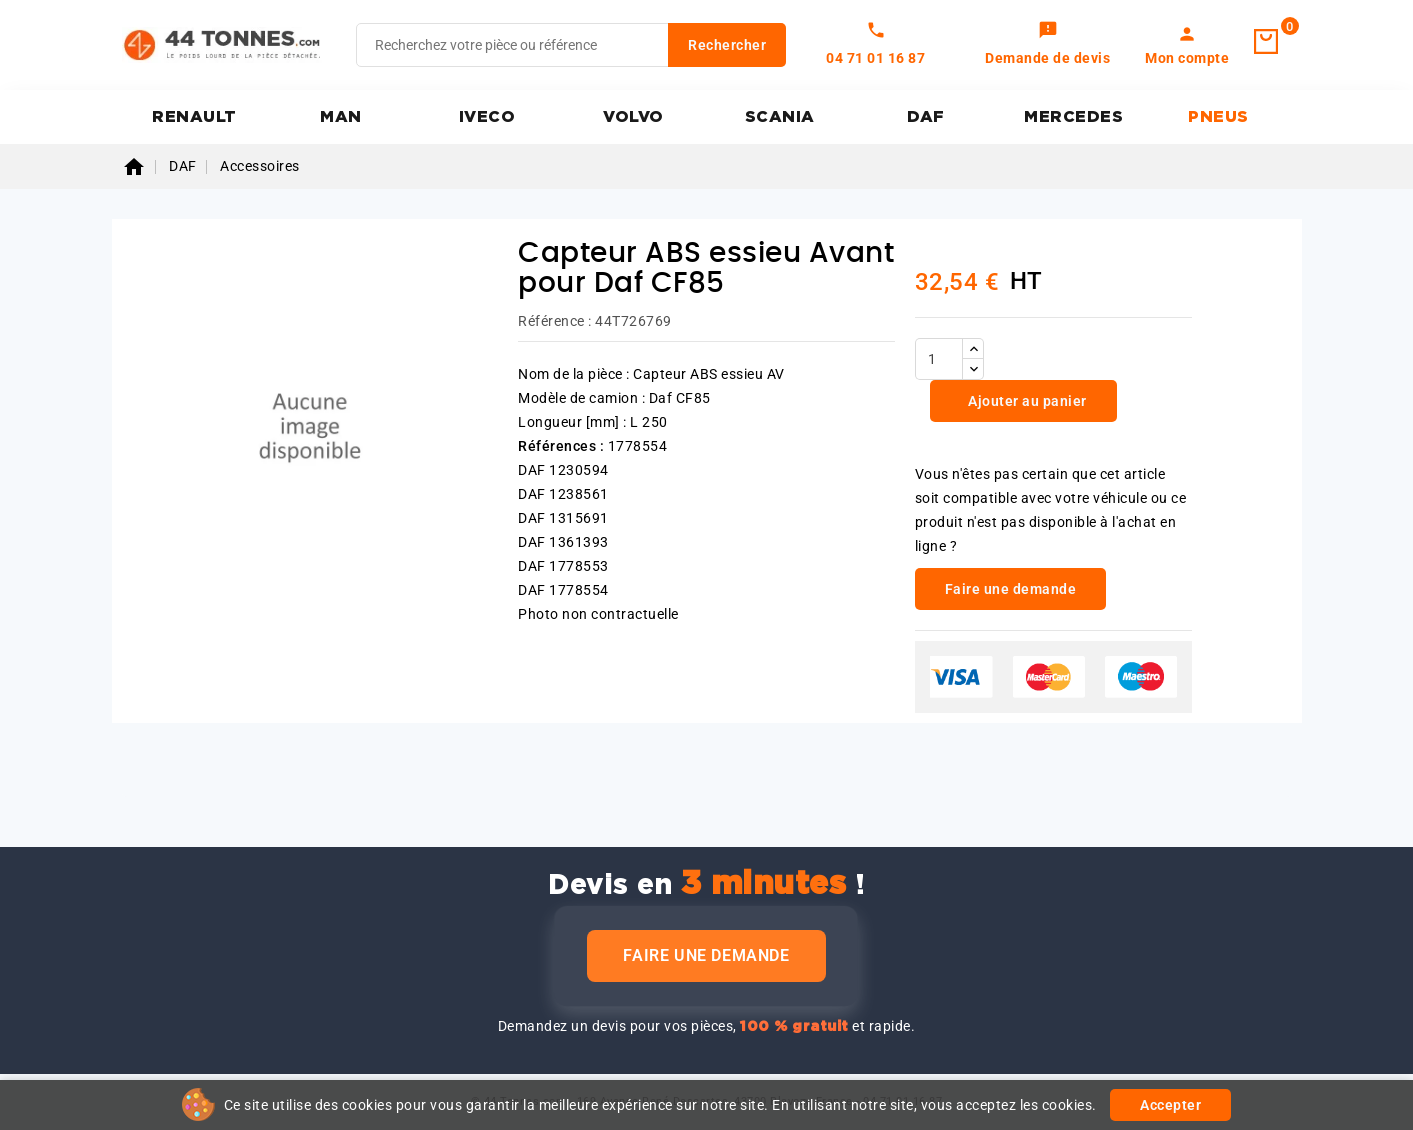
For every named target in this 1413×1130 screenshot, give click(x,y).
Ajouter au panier (1026, 401)
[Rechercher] (571, 45)
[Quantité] (939, 359)
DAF (926, 117)
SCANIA (780, 117)
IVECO (487, 117)
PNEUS (1218, 117)
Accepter (1170, 1105)
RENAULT (194, 117)
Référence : (555, 321)
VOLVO (633, 117)
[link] (1047, 45)
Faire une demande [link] (1011, 589)
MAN (341, 117)
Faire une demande (706, 955)
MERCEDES (1073, 117)
